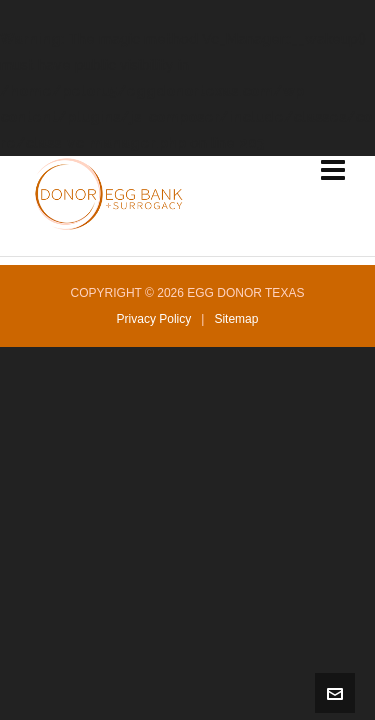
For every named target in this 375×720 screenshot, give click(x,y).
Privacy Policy (154, 319)
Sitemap (236, 319)
